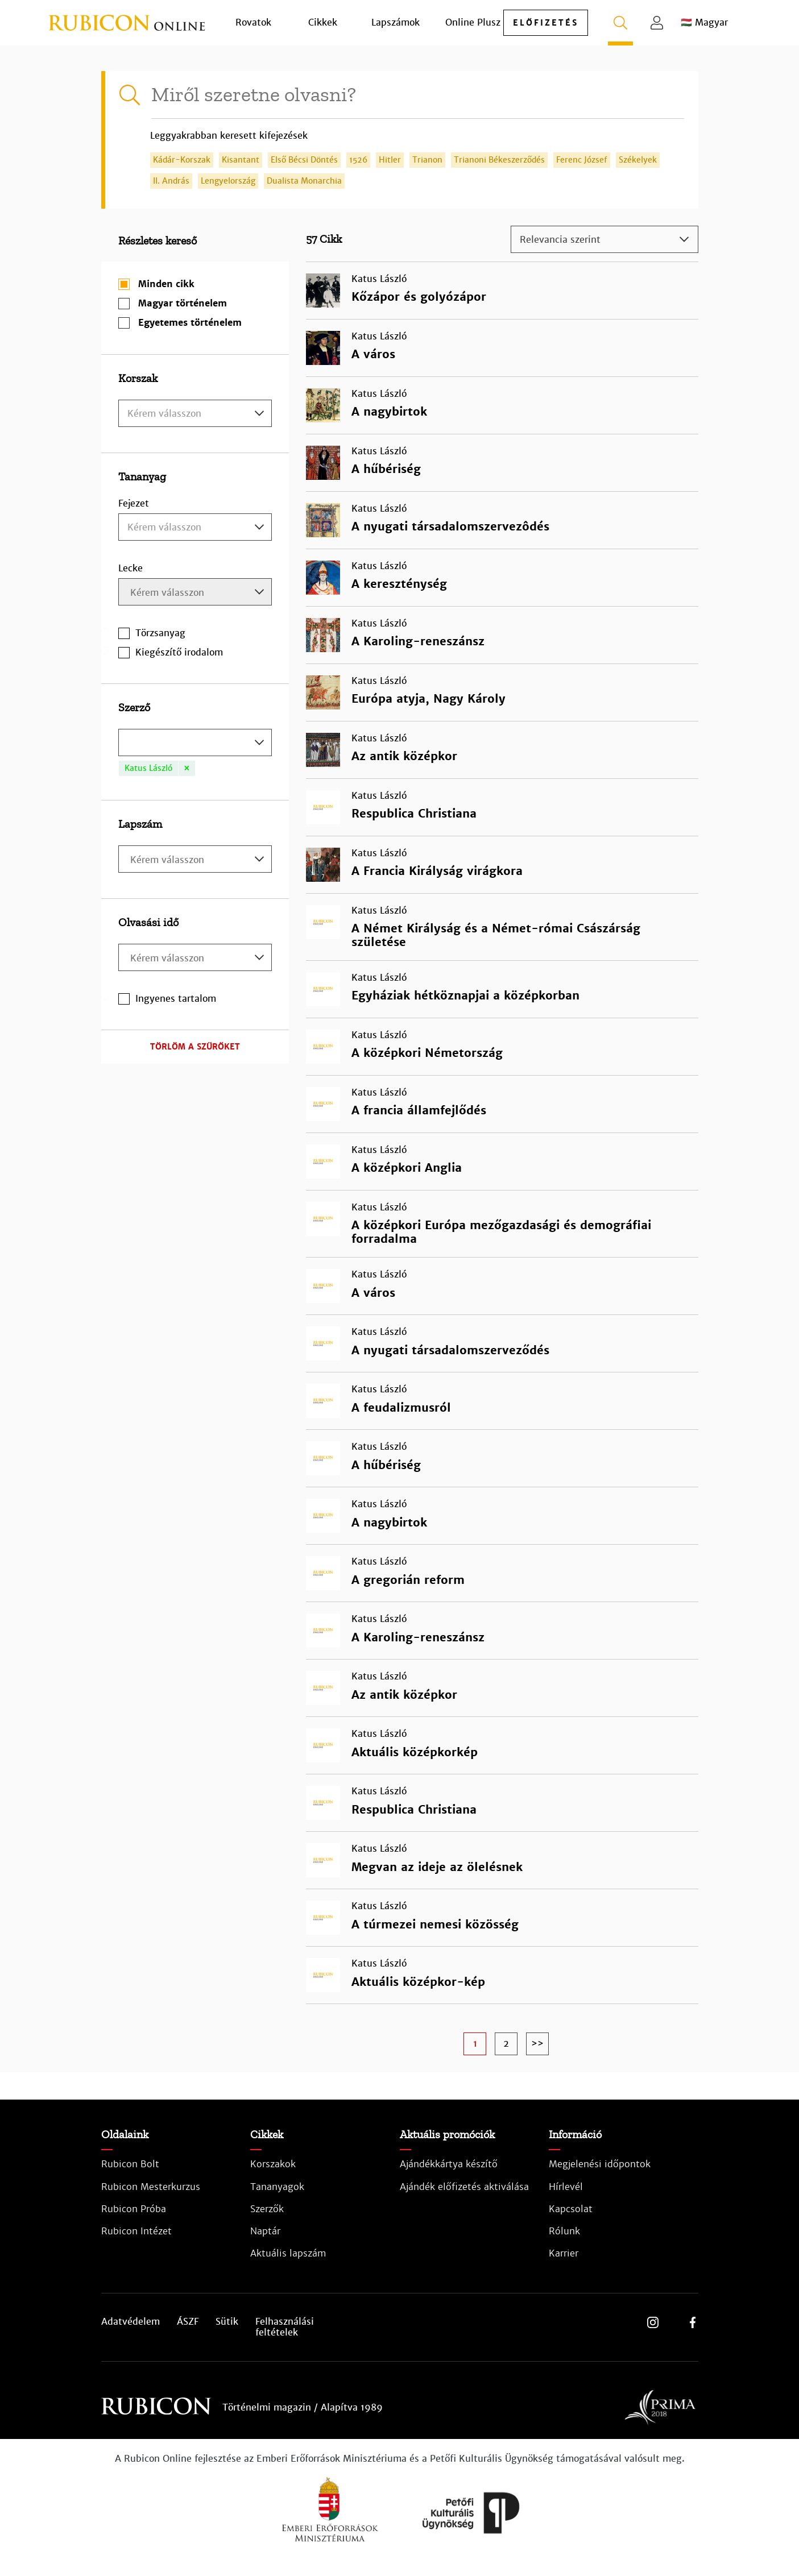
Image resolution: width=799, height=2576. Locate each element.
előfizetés (545, 23)
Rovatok (253, 22)
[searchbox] (196, 593)
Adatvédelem (130, 2322)
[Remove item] (186, 768)
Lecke (130, 568)
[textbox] (195, 414)
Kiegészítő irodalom (179, 652)
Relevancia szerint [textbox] (560, 240)
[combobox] (195, 413)
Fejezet (133, 503)
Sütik (227, 2322)
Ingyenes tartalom (175, 998)
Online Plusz (472, 22)
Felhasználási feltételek (284, 2327)
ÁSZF (187, 2322)
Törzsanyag (160, 633)
